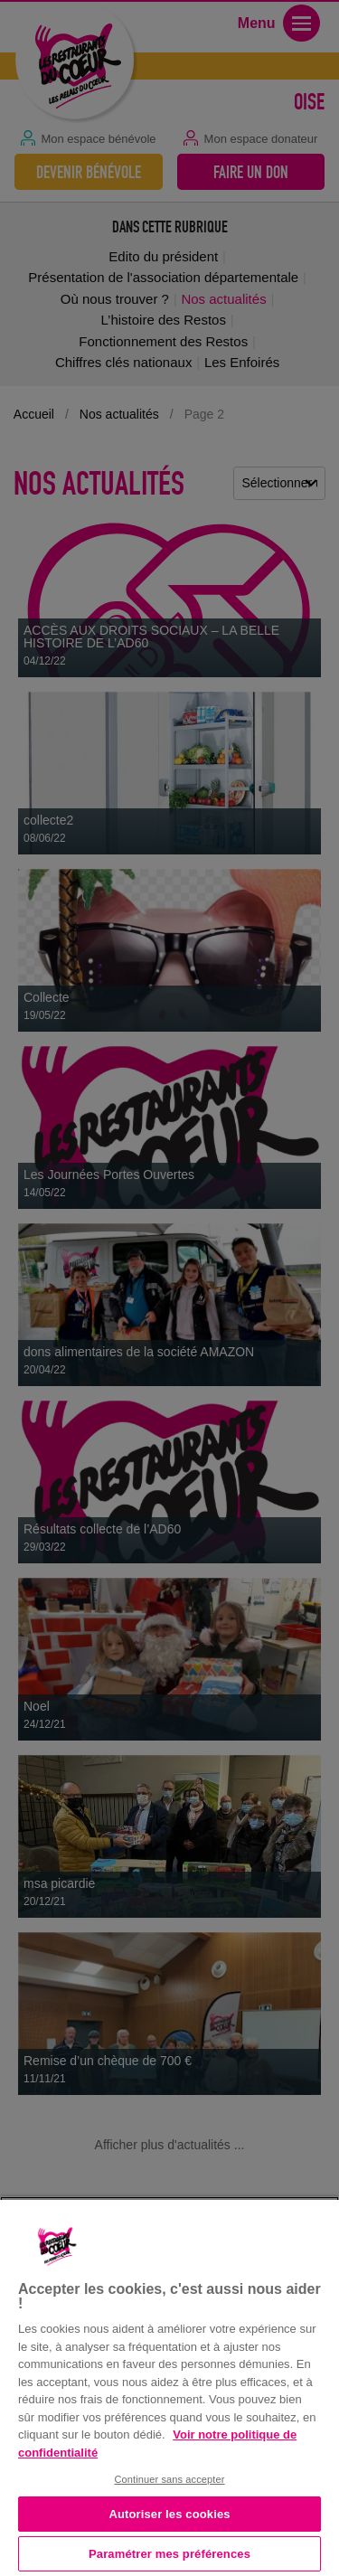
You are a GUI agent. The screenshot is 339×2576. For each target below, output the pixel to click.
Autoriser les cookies (169, 2514)
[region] (169, 2386)
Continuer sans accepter (169, 2479)
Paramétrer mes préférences (169, 2554)
